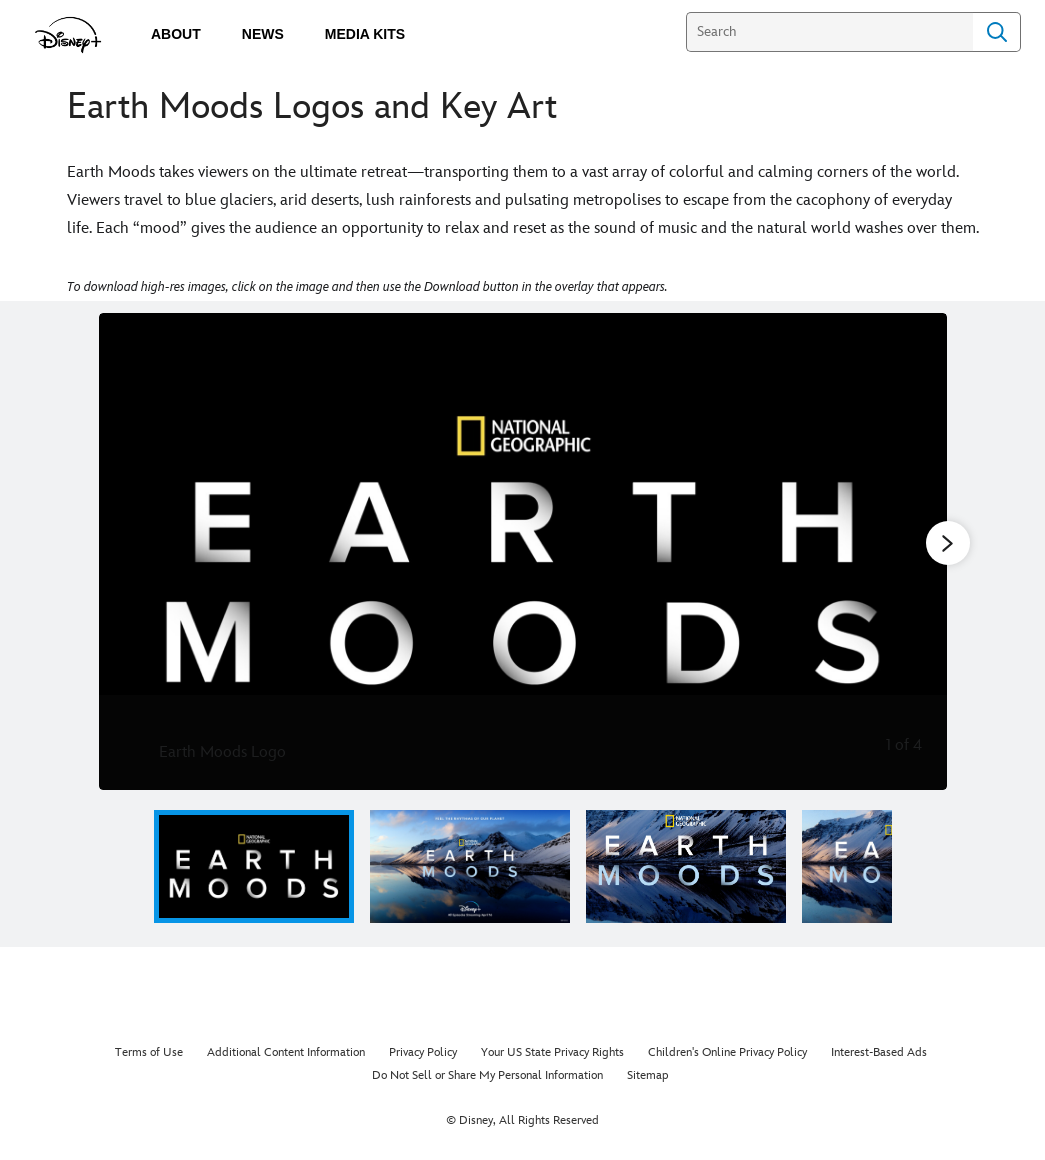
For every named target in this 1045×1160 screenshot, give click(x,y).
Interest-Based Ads (879, 1052)
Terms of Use (149, 1052)
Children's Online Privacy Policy (727, 1052)
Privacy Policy (423, 1052)
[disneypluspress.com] (68, 35)
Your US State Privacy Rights (552, 1052)
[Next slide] (916, 551)
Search (997, 32)
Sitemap (648, 1075)
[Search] (829, 32)
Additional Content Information (286, 1052)
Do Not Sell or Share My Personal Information (487, 1075)
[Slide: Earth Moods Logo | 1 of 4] (523, 551)
